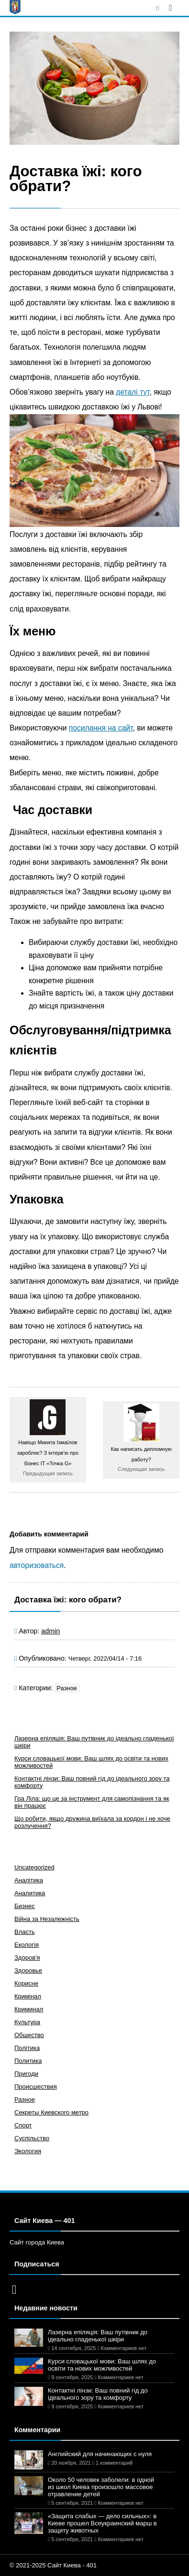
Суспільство (31, 2138)
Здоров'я (27, 1957)
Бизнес (24, 1906)
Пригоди (26, 2073)
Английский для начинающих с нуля (100, 2454)
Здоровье (28, 1970)
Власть (24, 1931)
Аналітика (28, 1880)
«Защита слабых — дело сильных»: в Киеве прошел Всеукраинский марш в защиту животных (102, 2523)
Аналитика (29, 1893)
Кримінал (27, 1996)
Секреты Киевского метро (51, 2112)
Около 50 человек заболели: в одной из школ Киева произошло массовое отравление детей (101, 2487)
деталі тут (132, 392)
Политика (28, 2060)
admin (50, 1631)
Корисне (26, 1983)
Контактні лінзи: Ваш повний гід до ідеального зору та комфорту (98, 2394)
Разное (66, 1688)
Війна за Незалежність (46, 1918)
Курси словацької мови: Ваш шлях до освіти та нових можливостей (102, 2365)
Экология (27, 2151)
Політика (27, 2047)
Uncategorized (34, 1867)
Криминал (28, 2009)
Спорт (23, 2125)
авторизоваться (37, 1565)
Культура (27, 2022)
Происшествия (35, 2086)
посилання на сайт (101, 728)
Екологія (26, 1944)
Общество (29, 2035)
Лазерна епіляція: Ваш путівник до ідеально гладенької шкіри (97, 2336)
